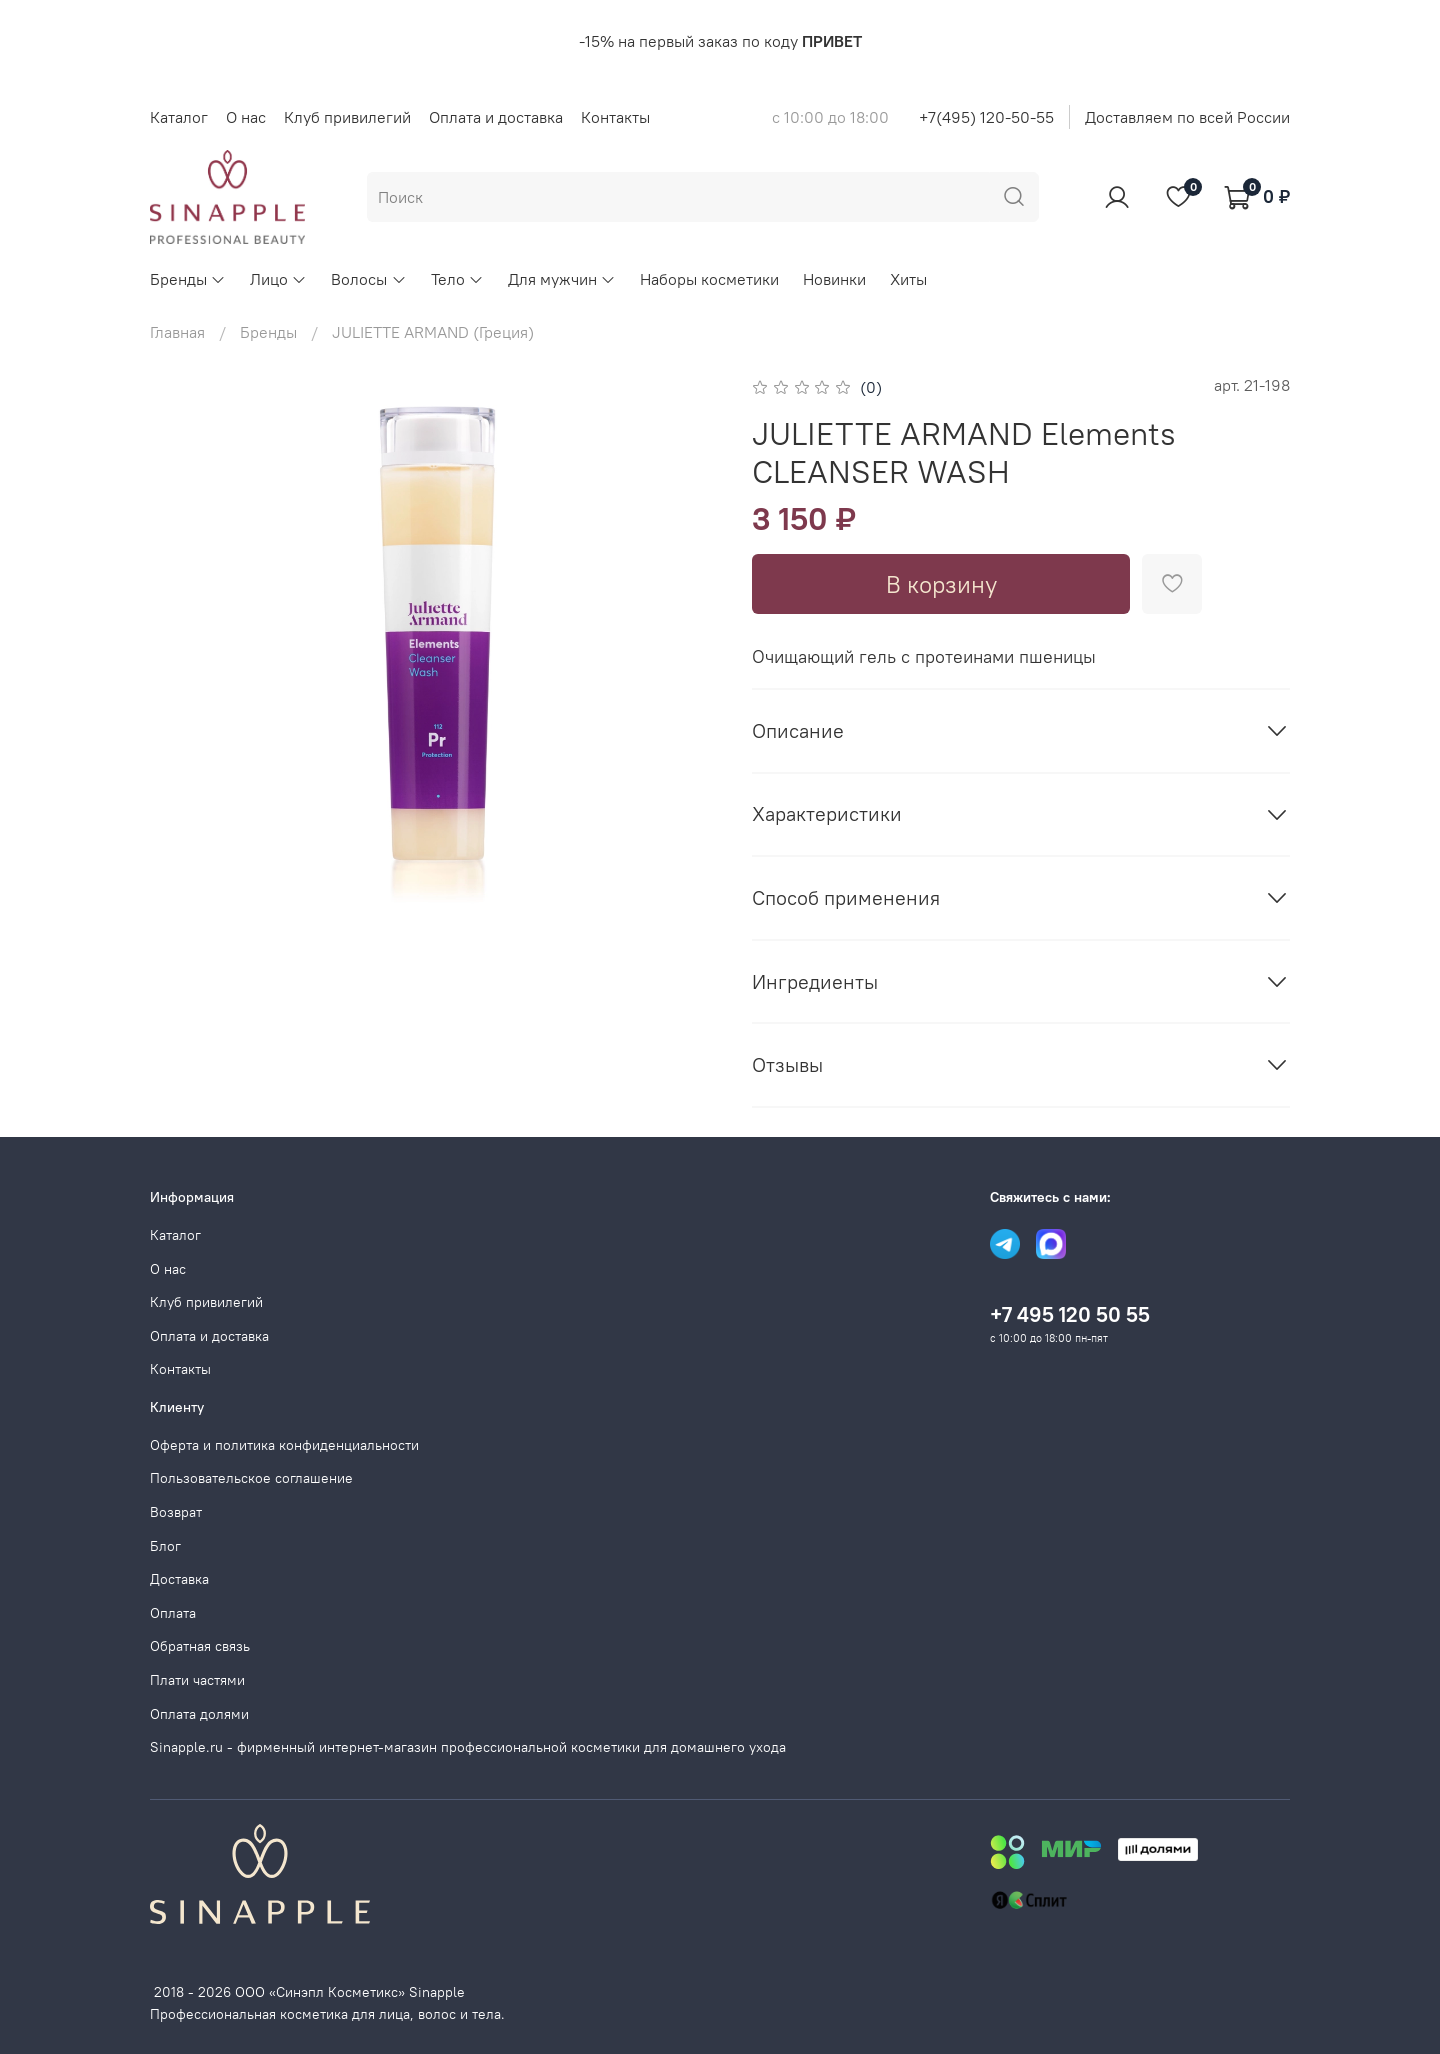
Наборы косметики (709, 279)
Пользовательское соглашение (251, 1478)
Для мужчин (562, 279)
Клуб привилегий (347, 117)
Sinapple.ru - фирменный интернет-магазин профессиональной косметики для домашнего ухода (468, 1747)
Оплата (173, 1613)
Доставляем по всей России (1187, 117)
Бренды (188, 279)
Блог (165, 1546)
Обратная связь (200, 1646)
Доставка (179, 1579)
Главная (177, 332)
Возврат (176, 1512)
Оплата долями (199, 1714)
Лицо (278, 279)
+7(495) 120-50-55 (986, 117)
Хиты (908, 279)
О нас (246, 117)
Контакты (615, 117)
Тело (457, 279)
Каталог (179, 117)
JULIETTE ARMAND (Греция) (433, 332)
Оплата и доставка (496, 117)
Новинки (834, 279)
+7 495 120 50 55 (1070, 1314)
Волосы (368, 279)
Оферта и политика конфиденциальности (284, 1445)
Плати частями (197, 1680)
